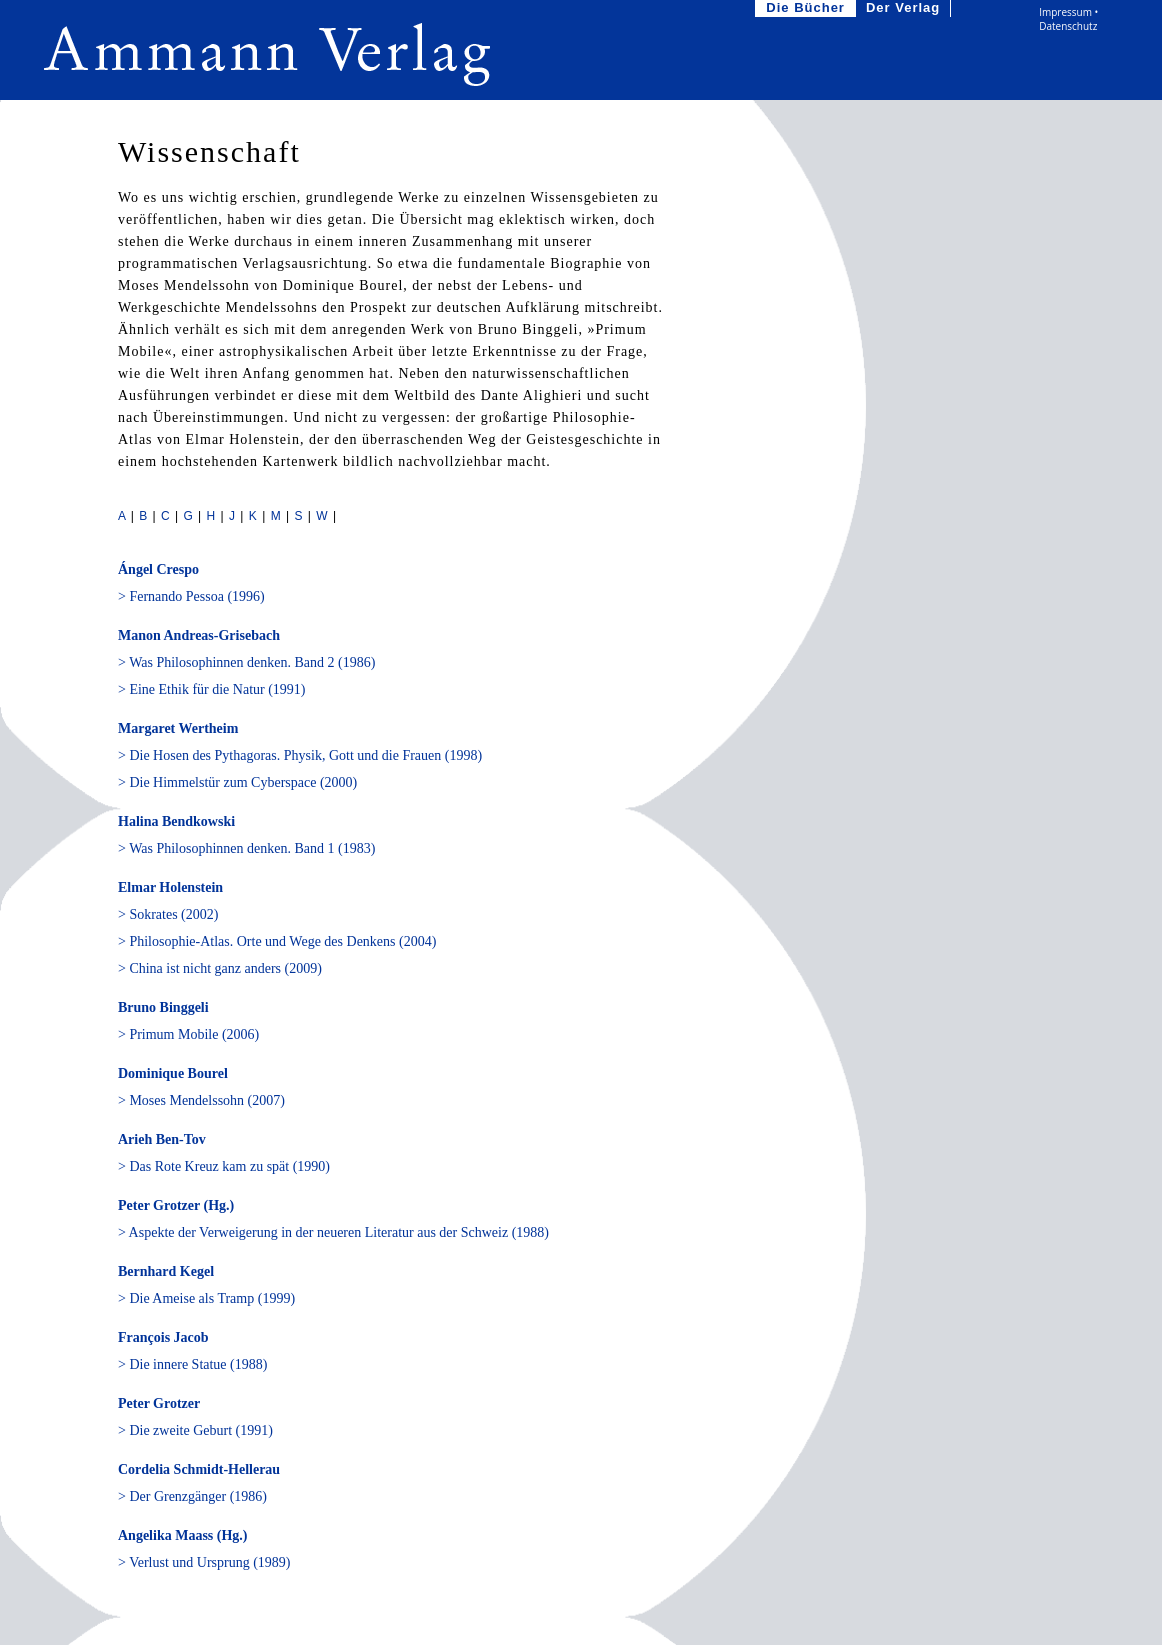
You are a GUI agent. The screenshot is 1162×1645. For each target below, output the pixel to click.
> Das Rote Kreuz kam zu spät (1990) (224, 1166)
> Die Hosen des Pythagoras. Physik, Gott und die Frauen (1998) (300, 755)
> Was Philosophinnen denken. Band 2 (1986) (246, 662)
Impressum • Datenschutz (1068, 19)
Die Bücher (807, 8)
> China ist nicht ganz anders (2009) (220, 968)
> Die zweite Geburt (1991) (195, 1430)
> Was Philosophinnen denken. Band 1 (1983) (246, 848)
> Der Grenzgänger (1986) (192, 1496)
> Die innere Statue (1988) (192, 1364)
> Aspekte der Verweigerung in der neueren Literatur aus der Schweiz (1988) (333, 1232)
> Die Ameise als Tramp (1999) (206, 1298)
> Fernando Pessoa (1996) (191, 596)
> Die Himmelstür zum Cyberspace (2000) (237, 782)
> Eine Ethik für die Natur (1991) (212, 689)
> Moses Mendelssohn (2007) (201, 1100)
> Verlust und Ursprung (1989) (204, 1562)
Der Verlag (905, 8)
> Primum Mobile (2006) (188, 1034)
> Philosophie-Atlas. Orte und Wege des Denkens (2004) (277, 941)
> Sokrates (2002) (168, 914)
